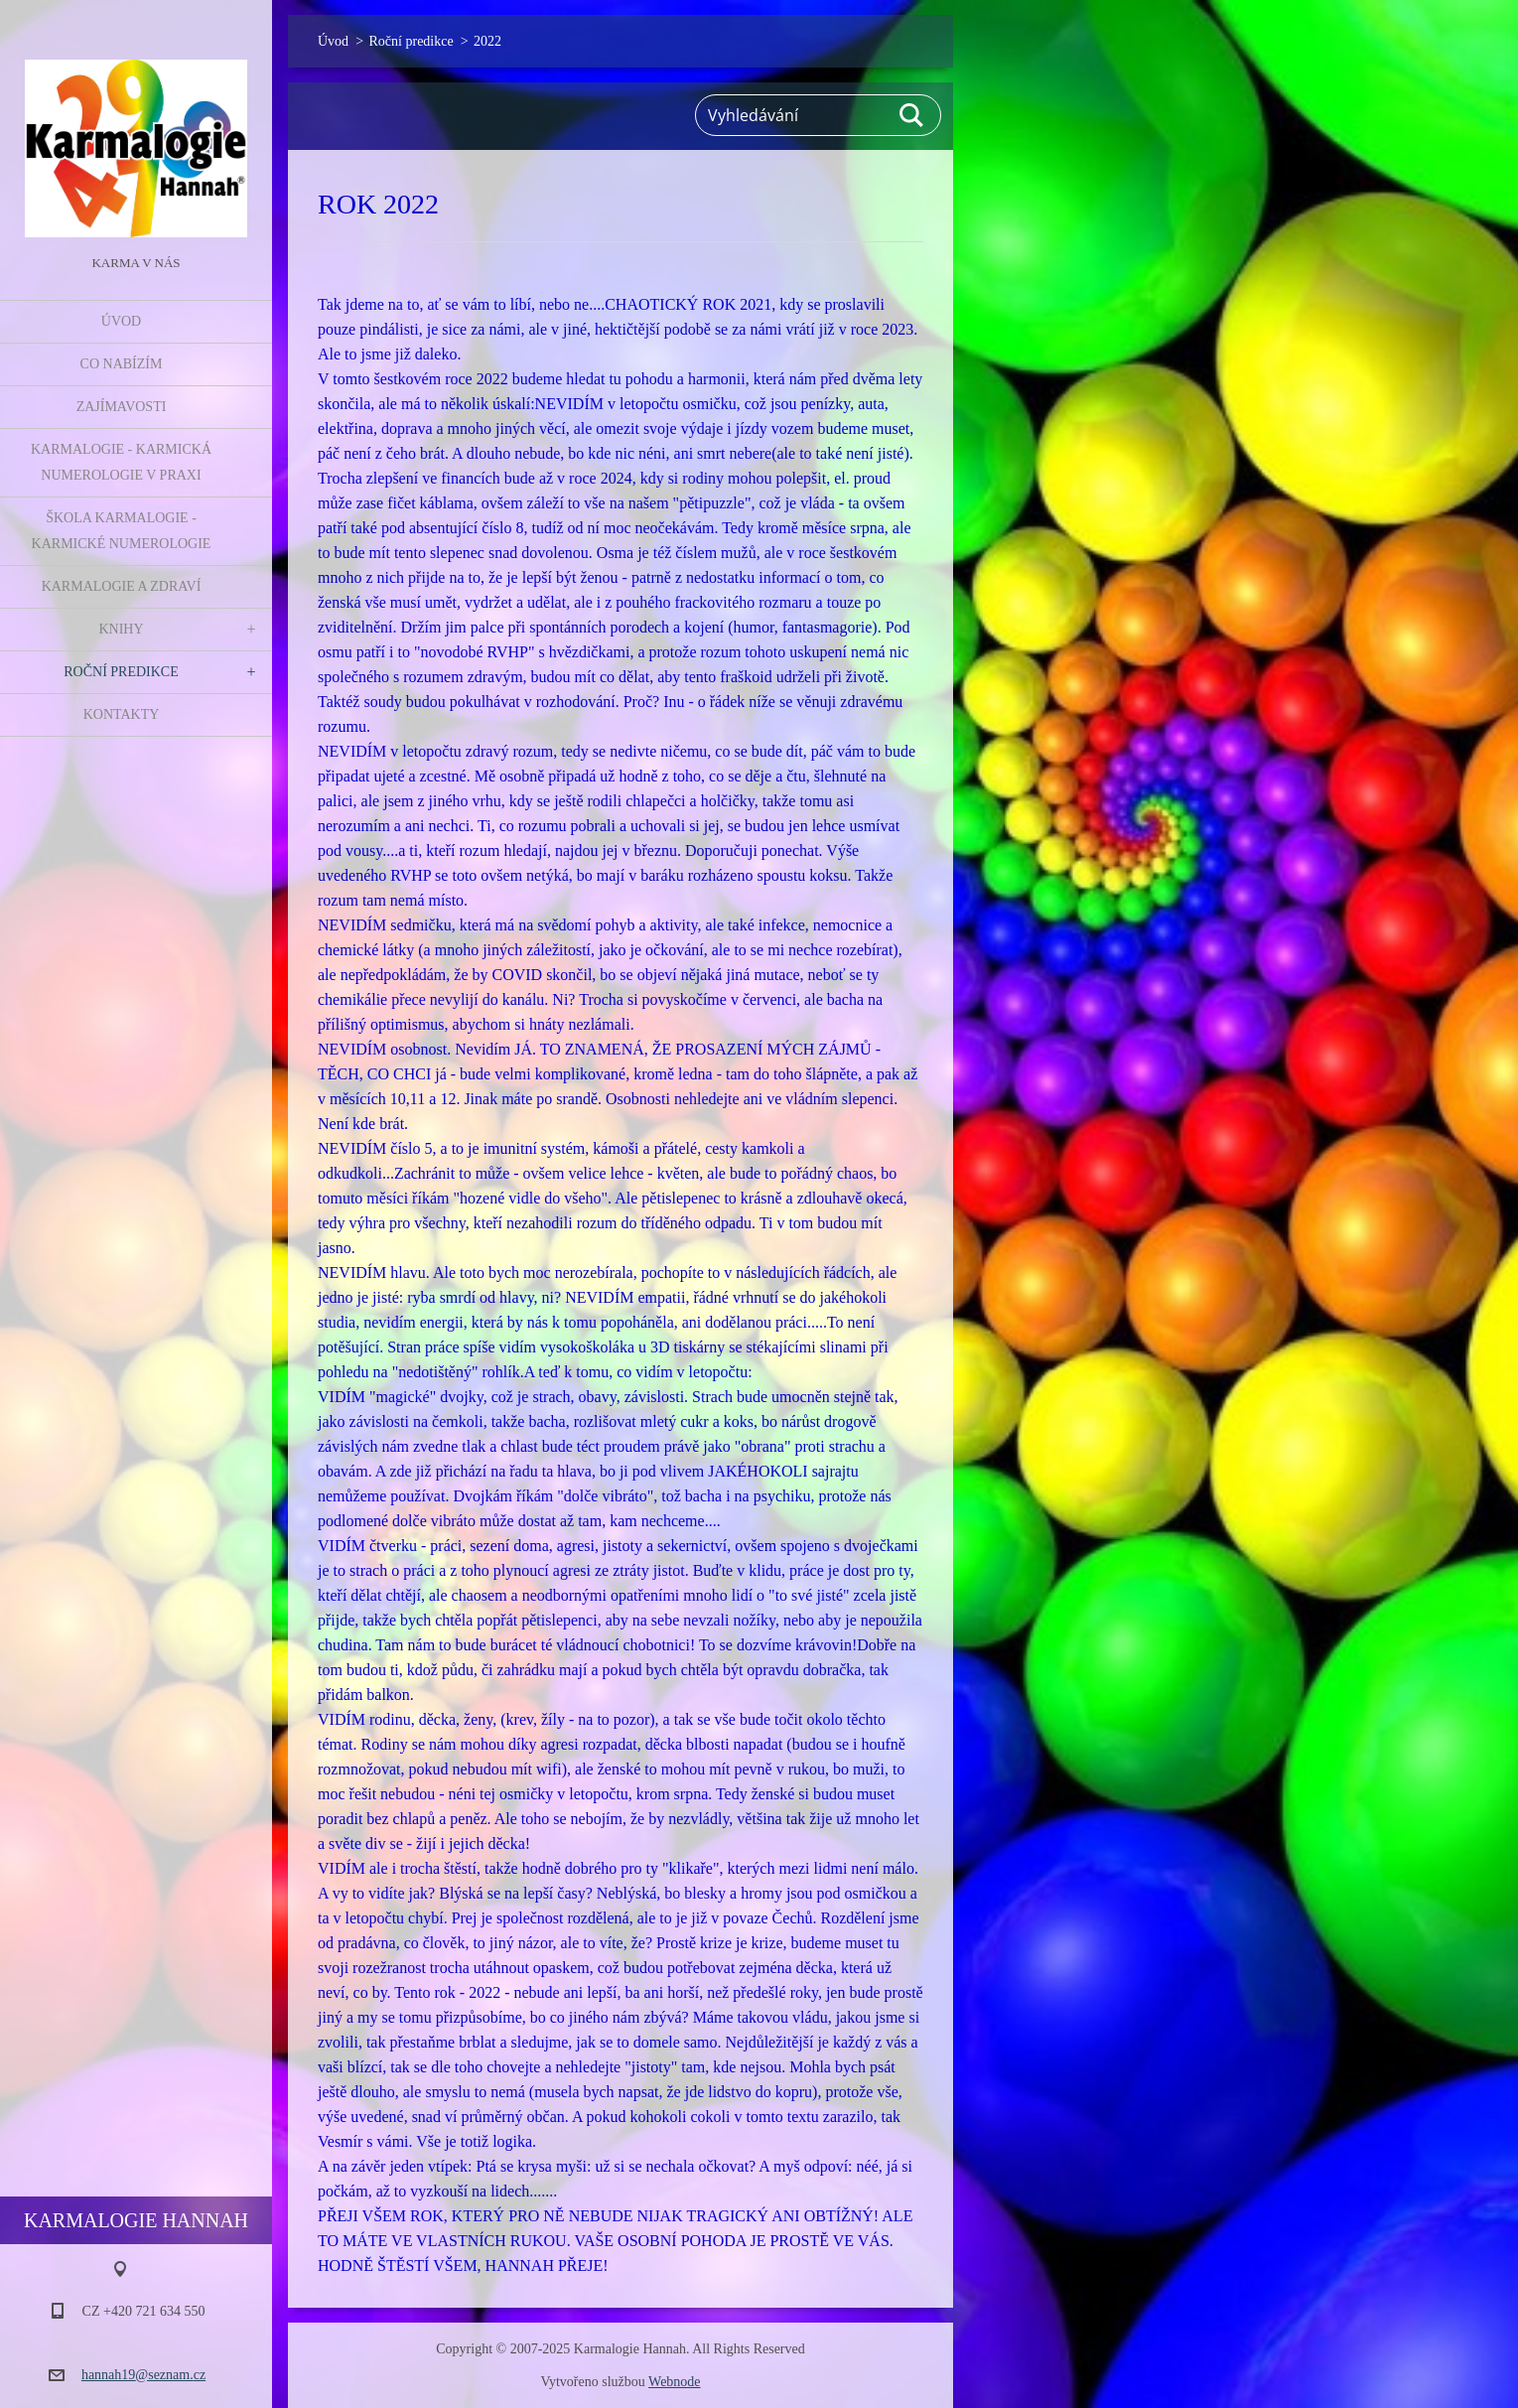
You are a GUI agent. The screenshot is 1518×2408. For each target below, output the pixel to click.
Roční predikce (121, 671)
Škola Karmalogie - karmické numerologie (121, 530)
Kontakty (121, 714)
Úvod (121, 321)
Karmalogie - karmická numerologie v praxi (121, 462)
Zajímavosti (121, 406)
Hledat (912, 115)
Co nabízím (121, 363)
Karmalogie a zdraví (122, 586)
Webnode (674, 2381)
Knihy (120, 629)
